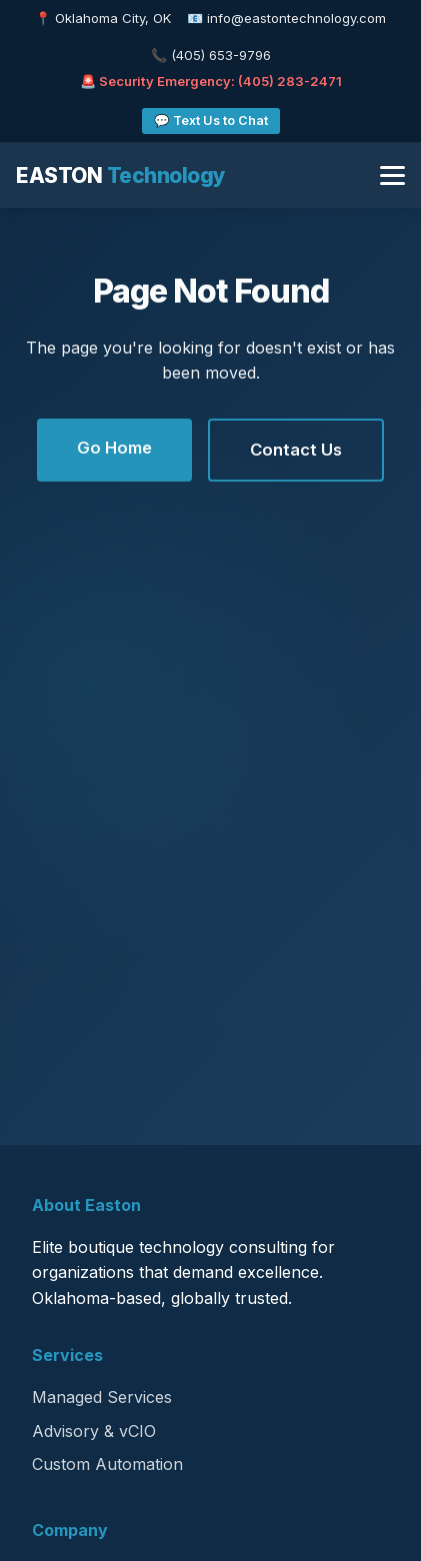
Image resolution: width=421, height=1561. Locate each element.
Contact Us (296, 451)
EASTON (121, 175)
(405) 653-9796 (221, 55)
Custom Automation (107, 1464)
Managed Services (102, 1397)
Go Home (114, 449)
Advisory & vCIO (94, 1431)
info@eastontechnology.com (296, 18)
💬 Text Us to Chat (211, 120)
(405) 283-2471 (290, 81)
